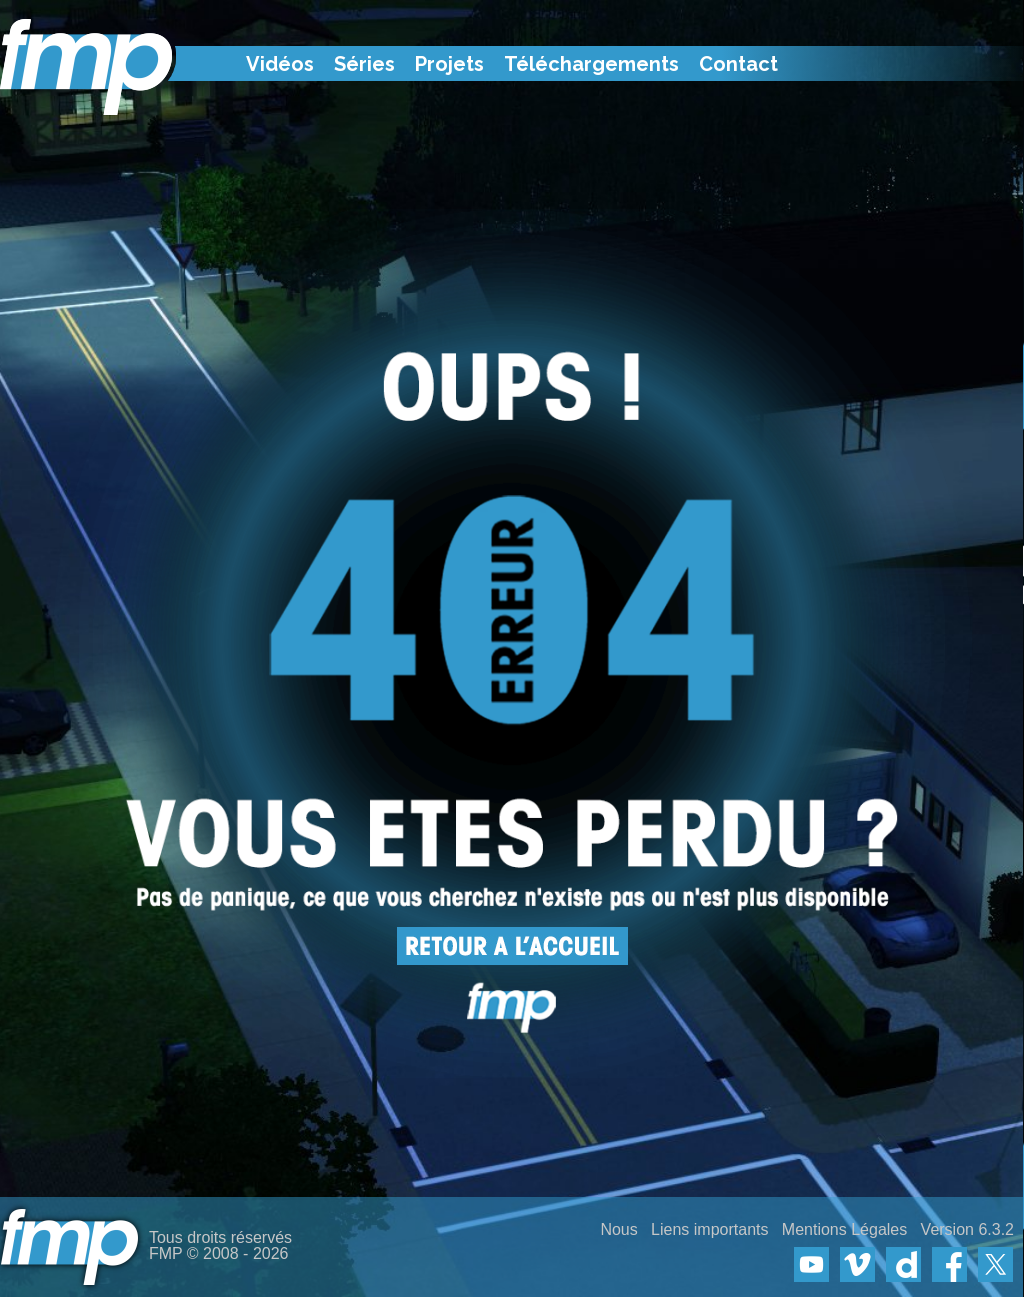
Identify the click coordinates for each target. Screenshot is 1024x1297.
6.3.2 (996, 1229)
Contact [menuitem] (738, 64)
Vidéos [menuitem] (280, 64)
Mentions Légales (844, 1229)
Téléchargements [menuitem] (591, 64)
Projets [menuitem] (449, 64)
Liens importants (709, 1229)
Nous (618, 1229)
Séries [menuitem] (364, 64)
